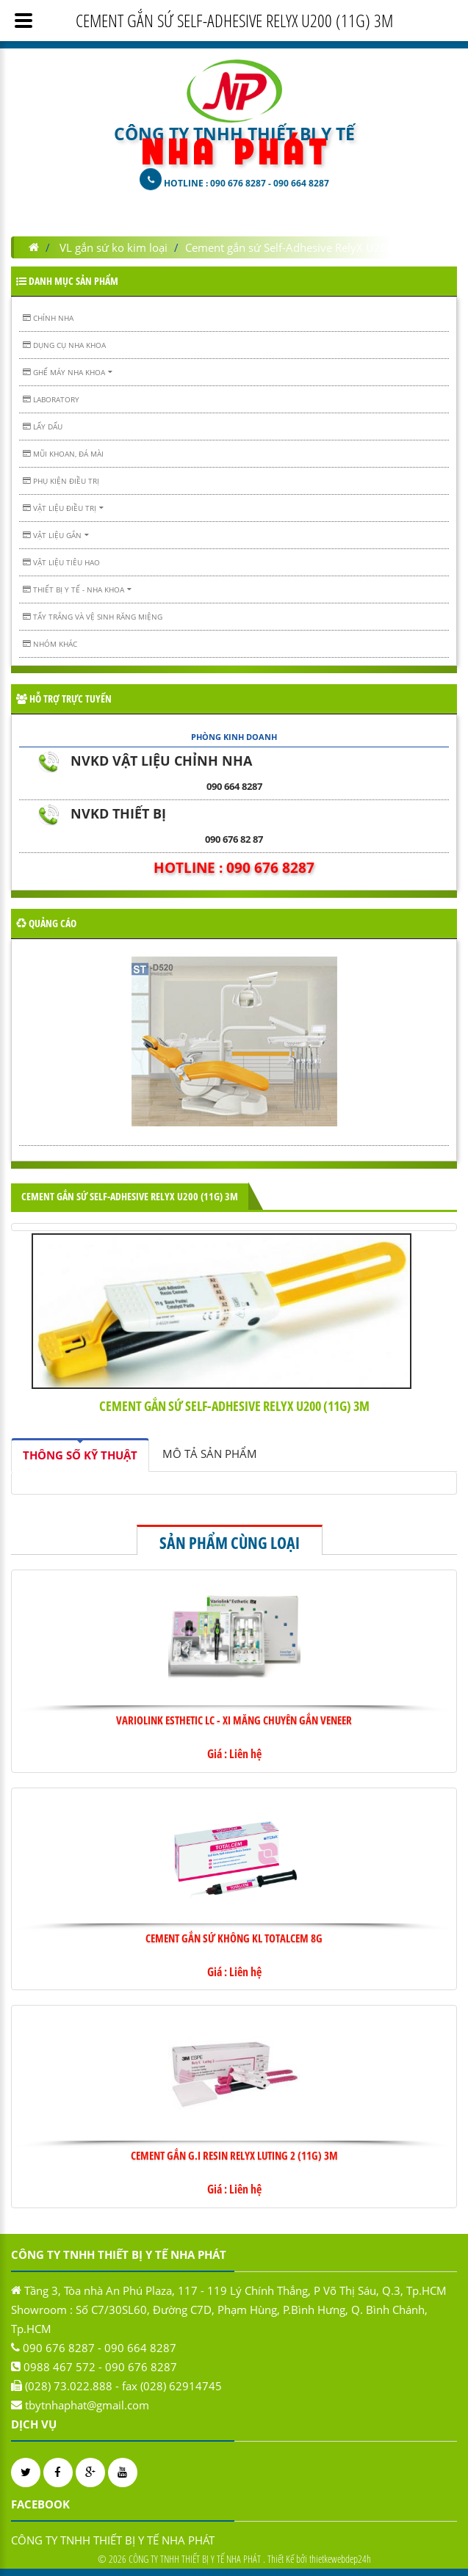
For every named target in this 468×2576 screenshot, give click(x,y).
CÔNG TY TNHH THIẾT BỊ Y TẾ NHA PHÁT (113, 2540)
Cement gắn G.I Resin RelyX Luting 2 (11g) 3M (234, 2155)
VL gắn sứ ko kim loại (114, 247)
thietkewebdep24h (340, 2559)
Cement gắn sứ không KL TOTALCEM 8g (234, 1938)
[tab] (80, 1454)
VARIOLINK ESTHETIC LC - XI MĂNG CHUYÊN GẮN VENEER (234, 1720)
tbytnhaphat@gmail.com (87, 2405)
